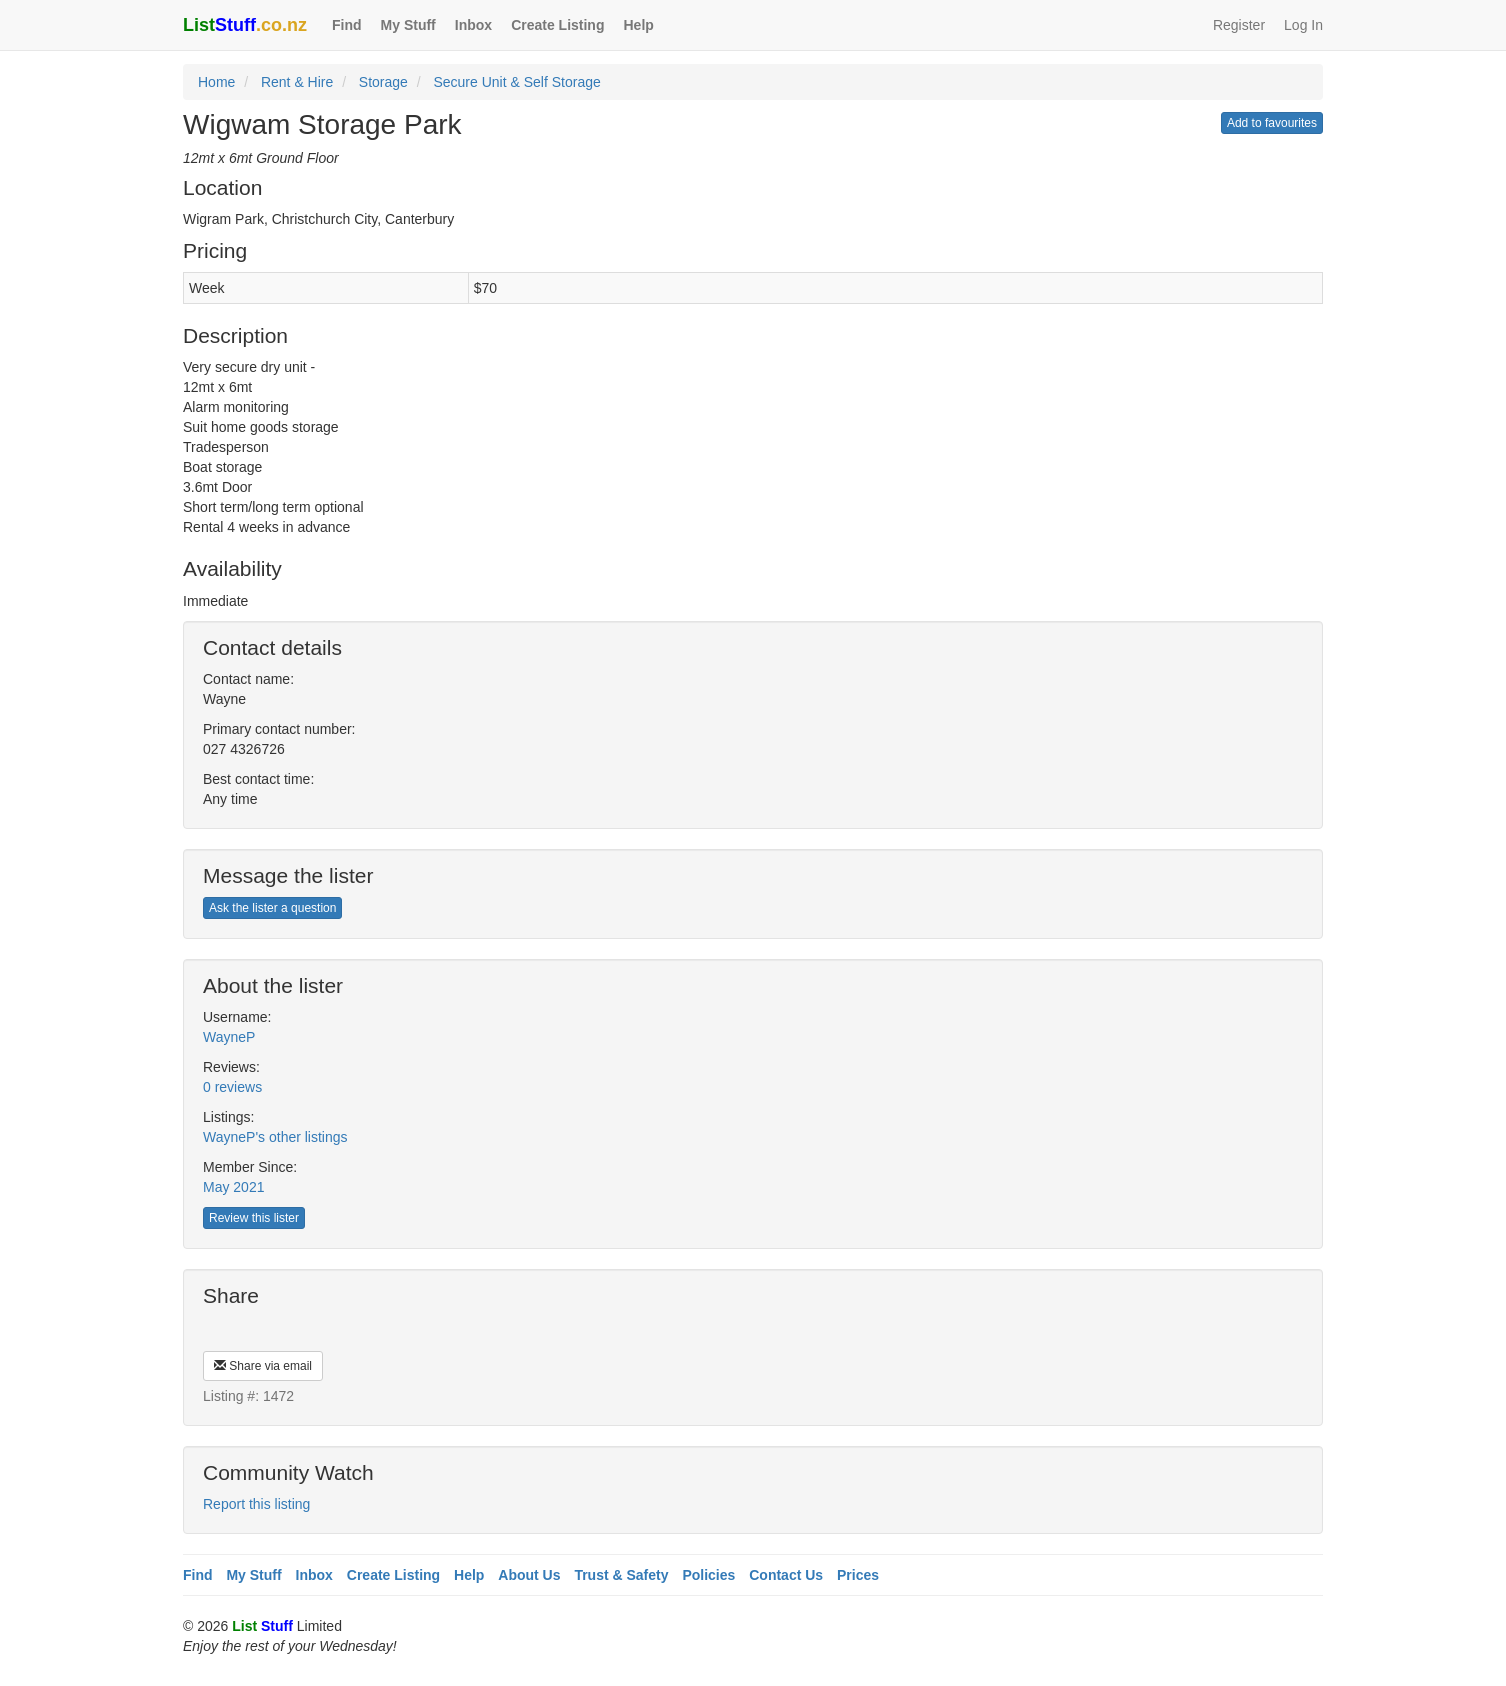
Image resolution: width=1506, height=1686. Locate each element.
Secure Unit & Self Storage (516, 82)
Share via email (263, 1366)
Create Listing (557, 25)
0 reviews (232, 1087)
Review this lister (254, 1218)
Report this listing (256, 1504)
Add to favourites (1272, 123)
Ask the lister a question (272, 908)
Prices (858, 1575)
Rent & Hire (297, 82)
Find (347, 25)
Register (1239, 25)
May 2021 (233, 1187)
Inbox (473, 25)
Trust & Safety (621, 1575)
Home (216, 82)
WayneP (229, 1037)
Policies (708, 1575)
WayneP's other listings (275, 1137)
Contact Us (786, 1575)
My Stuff (408, 25)
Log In (1303, 25)
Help (638, 25)
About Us (529, 1575)
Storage (383, 82)
